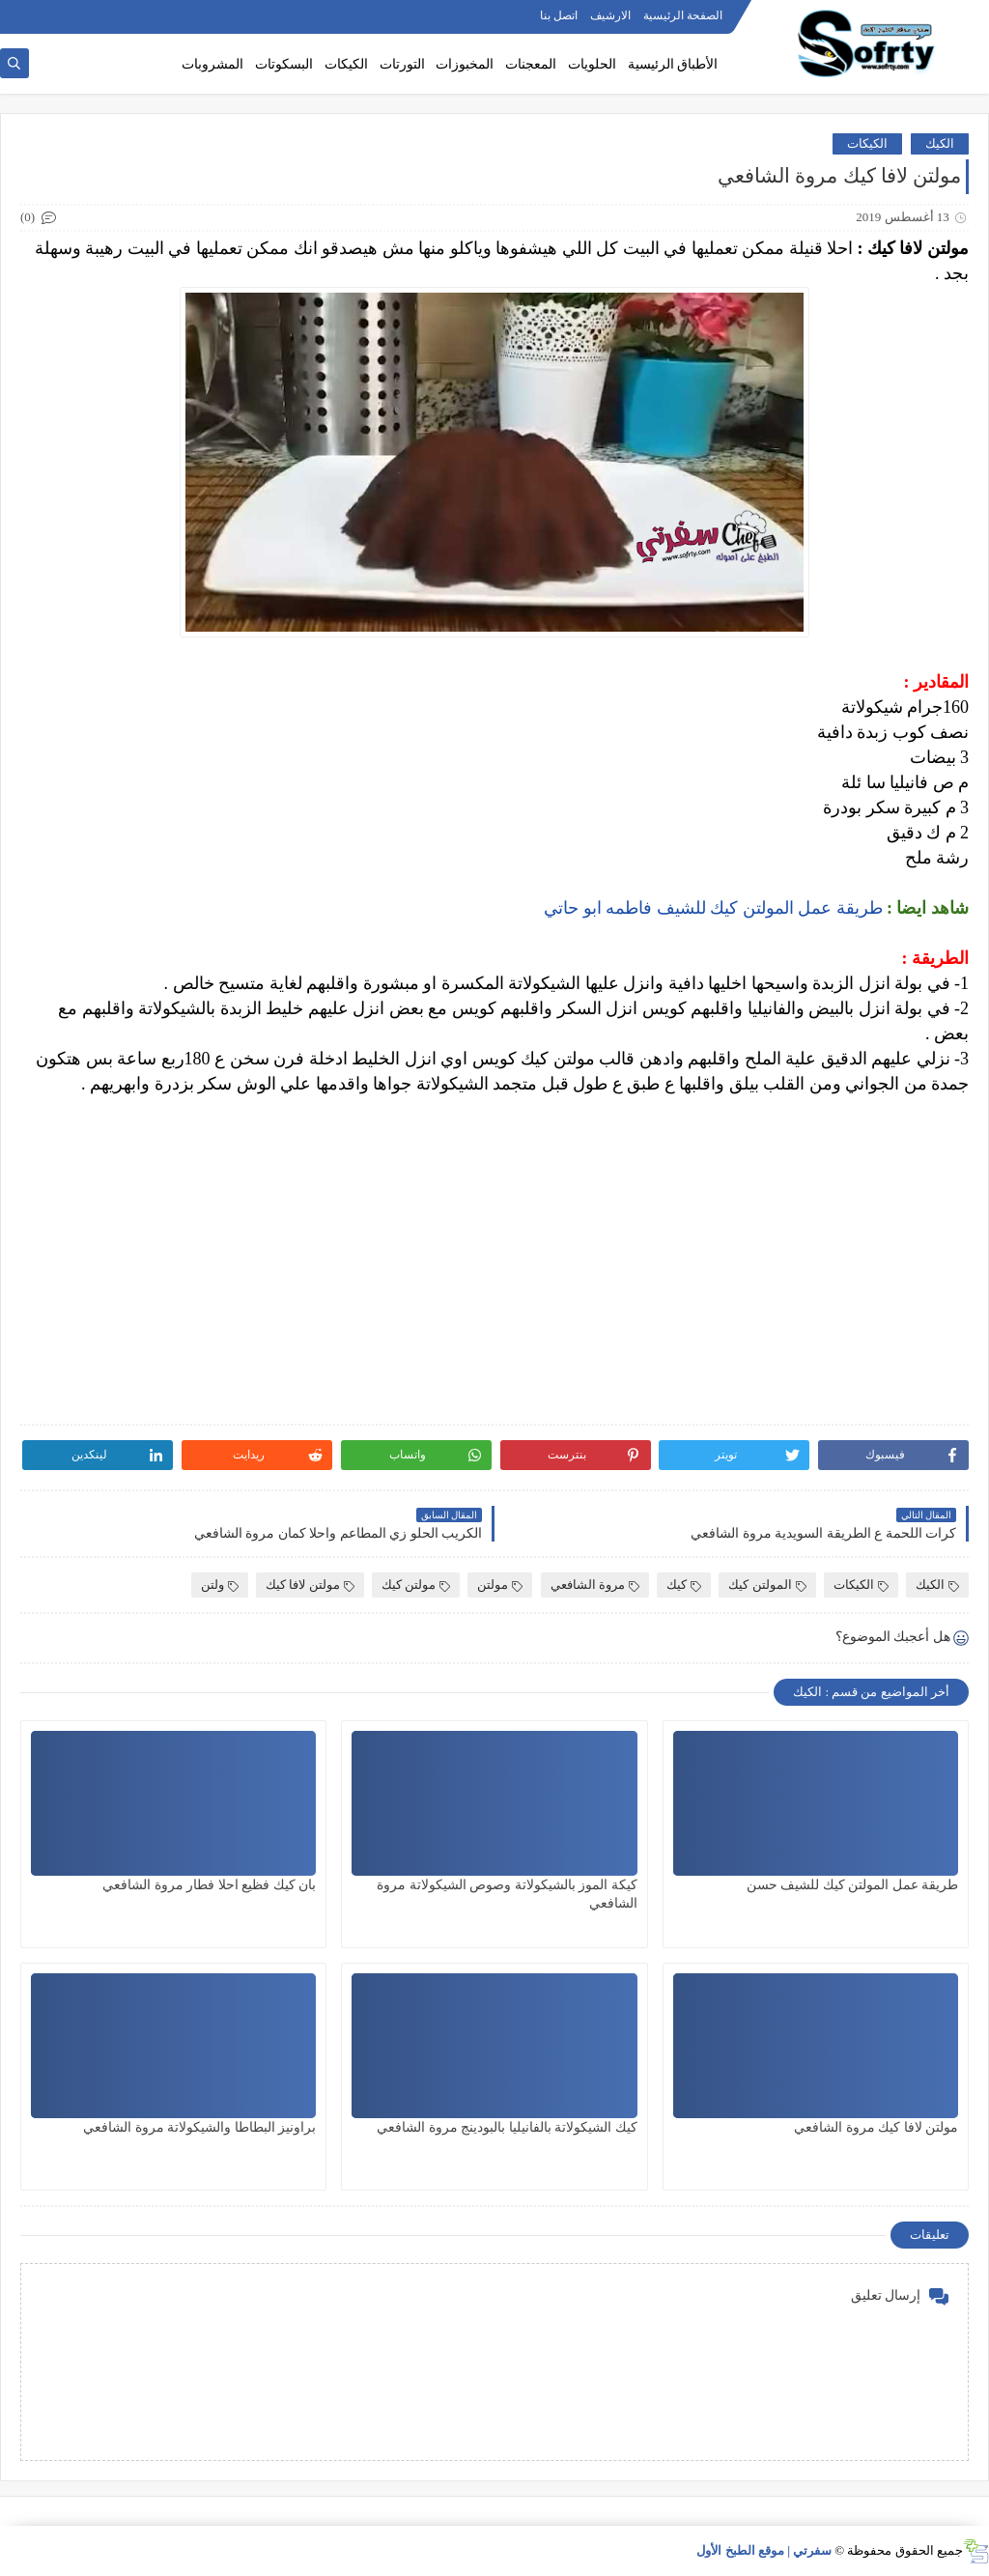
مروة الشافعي (595, 1584)
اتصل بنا (559, 15)
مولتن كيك (415, 1584)
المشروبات (212, 64)
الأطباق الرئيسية (673, 64)
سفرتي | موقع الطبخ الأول (764, 2550)
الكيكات (346, 64)
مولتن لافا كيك (310, 1584)
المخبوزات (465, 64)
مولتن (500, 1584)
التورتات (402, 64)
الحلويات (592, 64)
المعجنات (530, 64)
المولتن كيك (766, 1584)
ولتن (220, 1584)
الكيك (939, 143)
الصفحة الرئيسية (682, 15)
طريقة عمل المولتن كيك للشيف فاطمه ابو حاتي (713, 908)
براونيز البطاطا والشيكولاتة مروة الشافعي (199, 2127)
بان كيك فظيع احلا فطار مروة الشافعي (209, 1885)
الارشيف (610, 15)
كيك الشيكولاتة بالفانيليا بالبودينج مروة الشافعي (507, 2127)
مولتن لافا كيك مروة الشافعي (876, 2127)
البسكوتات (284, 64)
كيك (683, 1584)
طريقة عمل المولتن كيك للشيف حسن (853, 1885)
